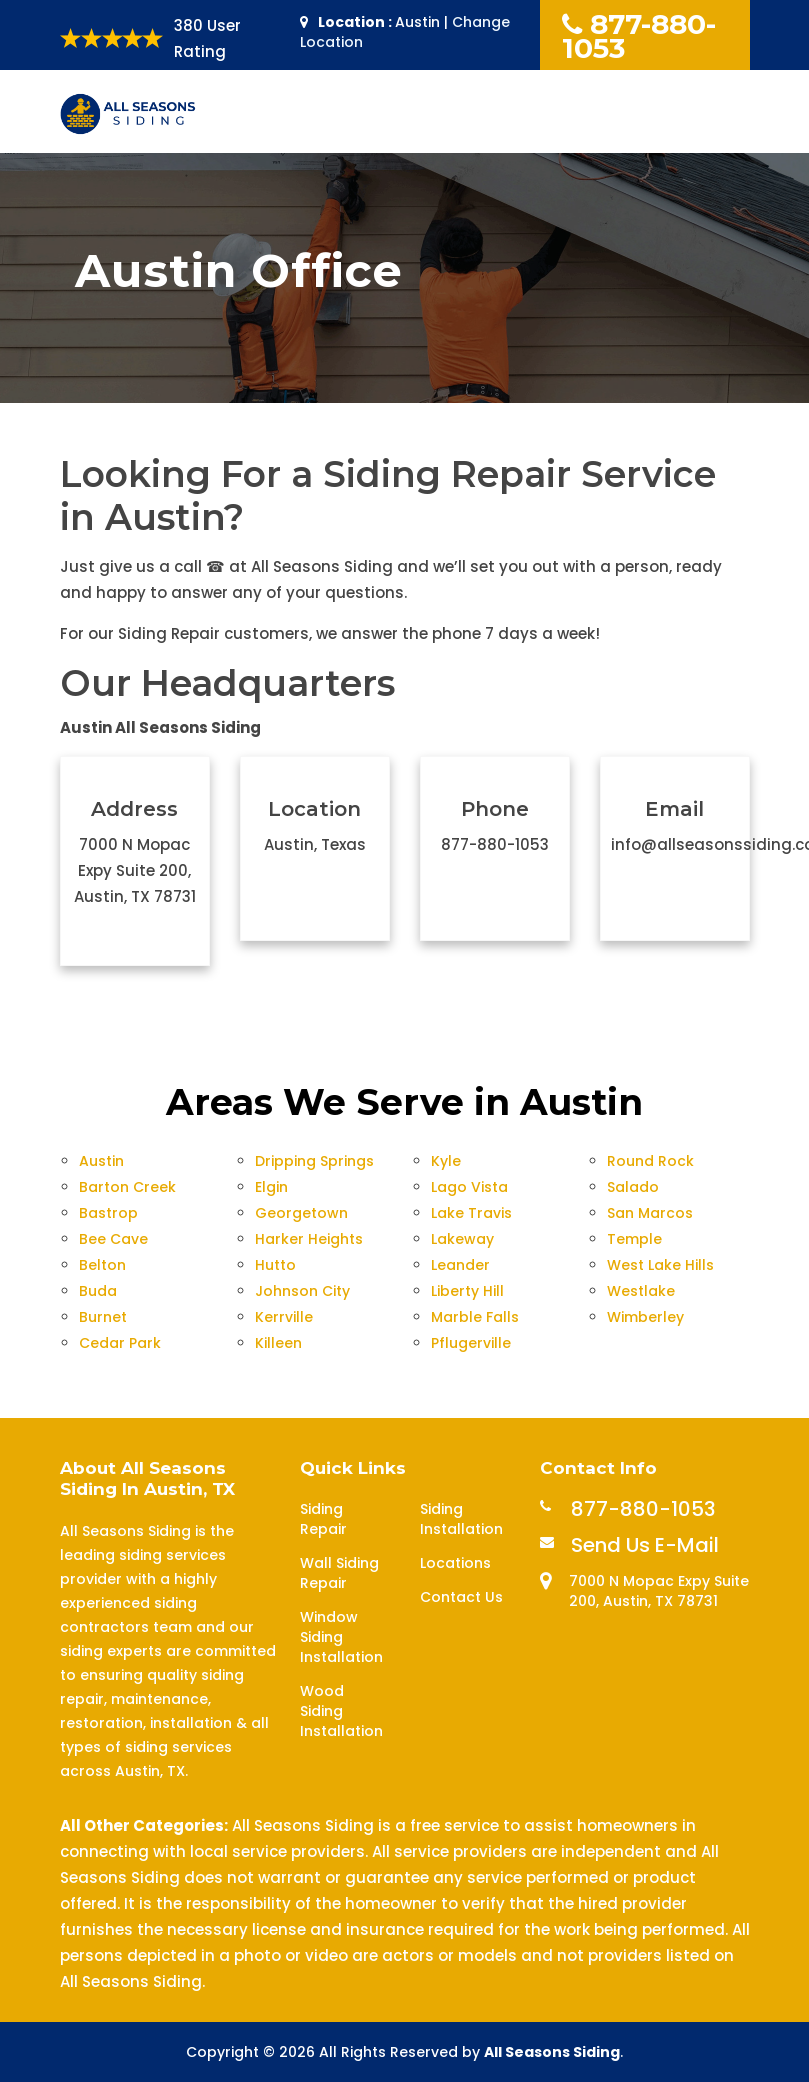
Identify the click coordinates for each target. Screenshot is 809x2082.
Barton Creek (127, 1187)
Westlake (641, 1291)
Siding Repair (323, 1519)
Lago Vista (469, 1187)
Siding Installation (461, 1519)
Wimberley (645, 1317)
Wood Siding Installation (341, 1711)
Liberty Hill (467, 1291)
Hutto (275, 1265)
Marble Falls (475, 1317)
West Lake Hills (660, 1265)
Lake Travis (471, 1213)
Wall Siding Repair (339, 1573)
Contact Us (461, 1597)
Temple (634, 1239)
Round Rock (650, 1161)
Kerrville (284, 1317)
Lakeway (462, 1239)
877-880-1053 (639, 36)
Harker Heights (309, 1239)
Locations (455, 1563)
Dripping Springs (314, 1161)
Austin (101, 1161)
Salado (633, 1187)
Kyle (446, 1161)
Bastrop (108, 1213)
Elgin (271, 1187)
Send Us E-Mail (645, 1545)
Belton (102, 1265)
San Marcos (650, 1213)
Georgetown (301, 1213)
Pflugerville (471, 1343)
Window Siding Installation (341, 1637)
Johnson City (302, 1291)
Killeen (278, 1343)
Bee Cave (113, 1239)
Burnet (103, 1317)
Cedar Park (120, 1343)
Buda (98, 1291)
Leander (460, 1265)
